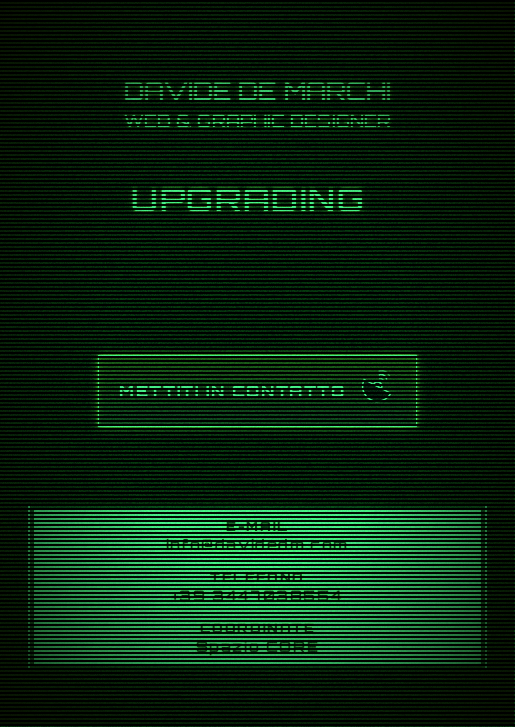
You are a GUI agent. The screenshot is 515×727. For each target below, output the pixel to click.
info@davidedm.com (257, 544)
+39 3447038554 (257, 595)
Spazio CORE (258, 646)
